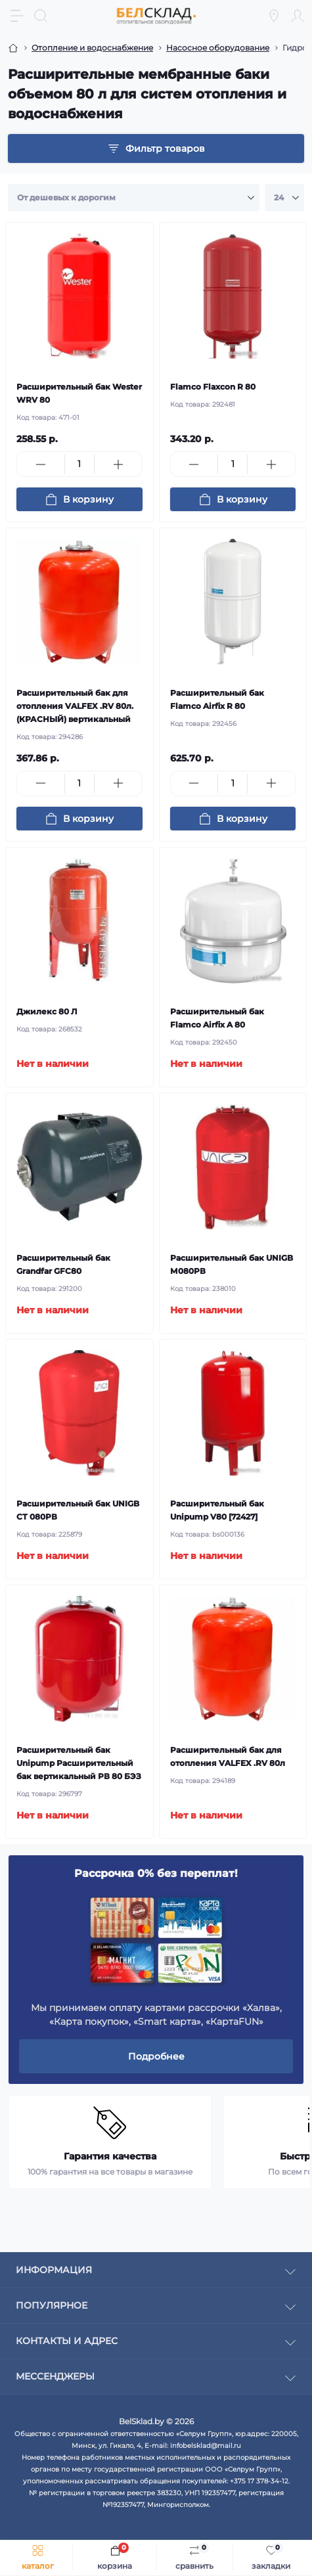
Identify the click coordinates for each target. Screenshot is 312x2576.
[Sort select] (133, 198)
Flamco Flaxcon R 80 (213, 387)
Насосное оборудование (217, 48)
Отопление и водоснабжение (92, 48)
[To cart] (79, 499)
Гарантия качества (110, 2156)
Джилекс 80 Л (47, 1011)
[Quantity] (79, 464)
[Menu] (17, 15)
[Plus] (118, 464)
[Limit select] (284, 198)
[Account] (297, 15)
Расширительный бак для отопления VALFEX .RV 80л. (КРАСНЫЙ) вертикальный (74, 706)
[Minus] (40, 464)
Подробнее (156, 2056)
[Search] (40, 15)
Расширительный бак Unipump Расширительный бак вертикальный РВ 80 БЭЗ (78, 1763)
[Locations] (273, 15)
